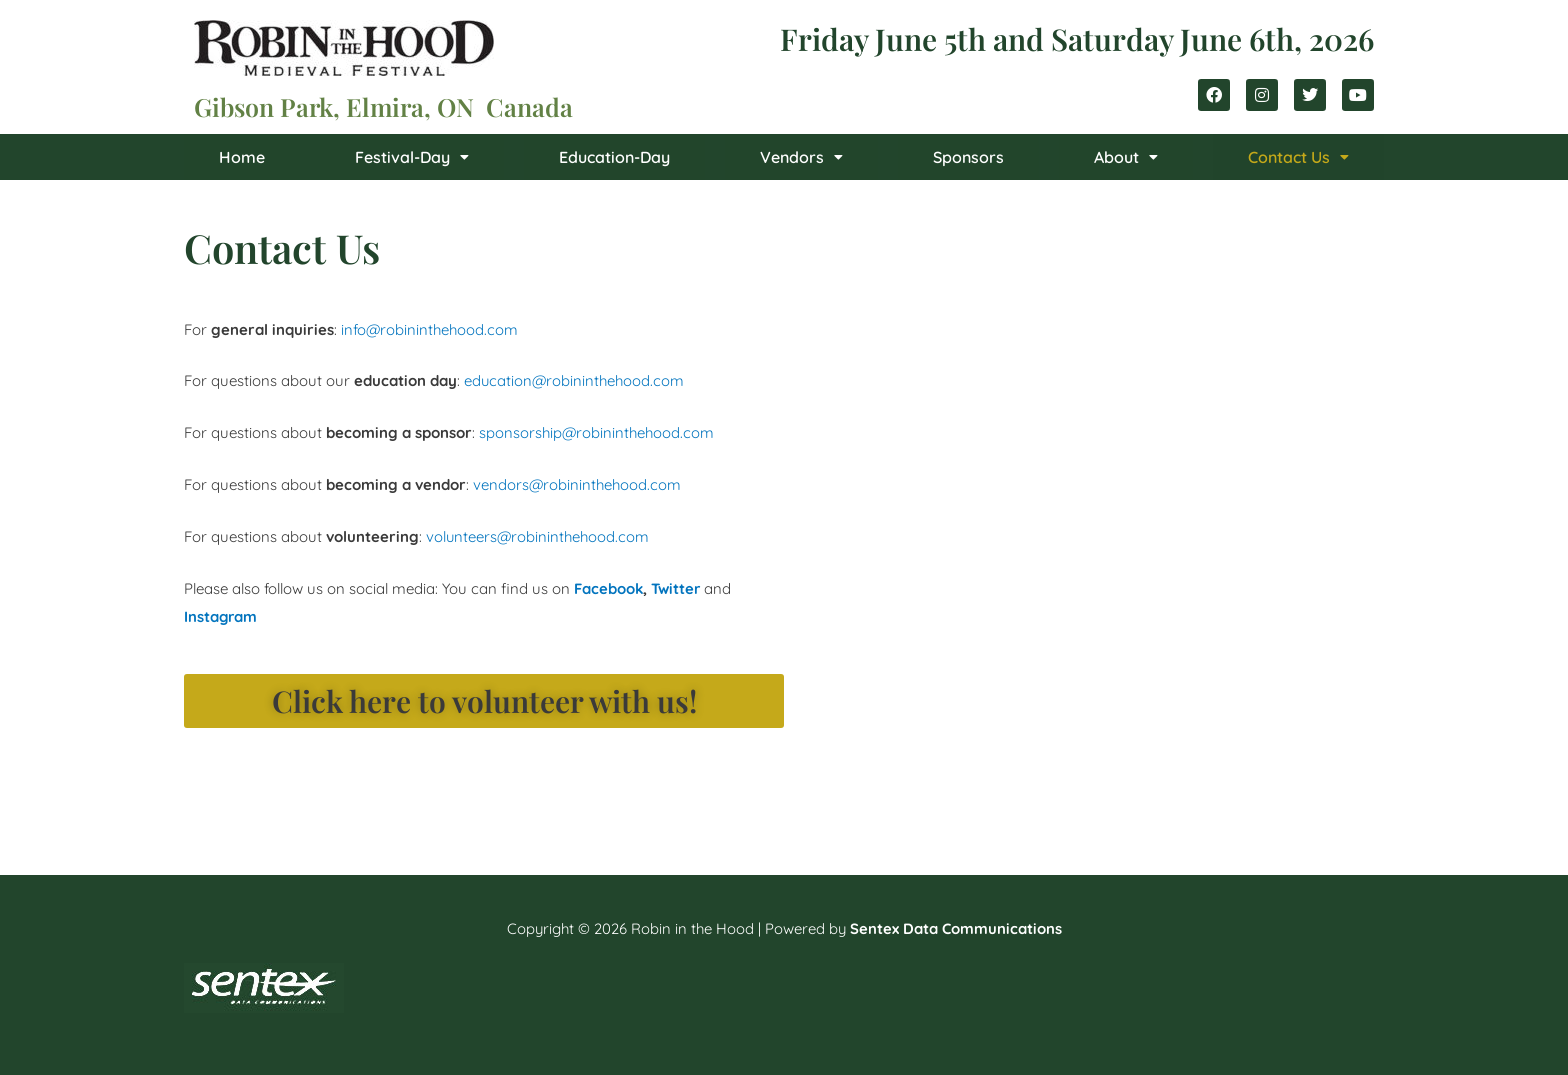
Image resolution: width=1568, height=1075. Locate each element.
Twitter (677, 588)
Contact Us (1298, 157)
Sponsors (968, 157)
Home (242, 157)
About (1126, 157)
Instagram (221, 616)
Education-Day (614, 157)
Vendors (801, 157)
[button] (412, 157)
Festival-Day (412, 157)
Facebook (609, 588)
